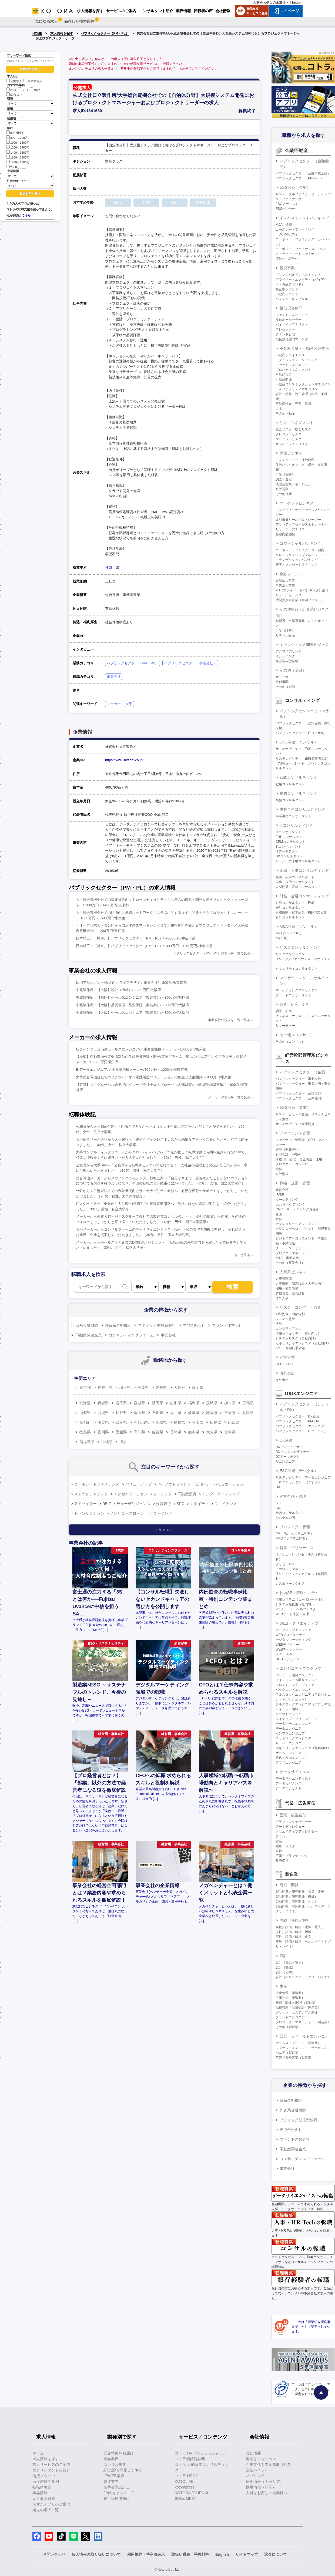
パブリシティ (257, 2476)
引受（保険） (285, 474)
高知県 (139, 1432)
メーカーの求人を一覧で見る (229, 1097)
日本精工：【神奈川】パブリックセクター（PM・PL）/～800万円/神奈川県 (135, 938)
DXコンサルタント (289, 856)
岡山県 (197, 1422)
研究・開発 (289, 1885)
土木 (279, 408)
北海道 (85, 1403)
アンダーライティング (221, 1494)
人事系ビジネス (293, 1272)
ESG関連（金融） (295, 187)
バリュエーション (228, 1484)
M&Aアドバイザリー (290, 933)
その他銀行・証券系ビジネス (304, 609)
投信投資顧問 (291, 308)
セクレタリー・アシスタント (297, 1224)
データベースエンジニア (293, 1724)
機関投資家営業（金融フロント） (300, 600)
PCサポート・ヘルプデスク (296, 1609)
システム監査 (285, 1319)
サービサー (284, 677)
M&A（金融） (286, 225)
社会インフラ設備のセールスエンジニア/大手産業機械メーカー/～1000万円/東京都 (141, 1049)
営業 (279, 1841)
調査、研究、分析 (295, 1004)
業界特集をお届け (118, 2453)
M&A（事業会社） (289, 1258)
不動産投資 (186, 1494)
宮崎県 (230, 1432)
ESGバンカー (285, 209)
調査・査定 (284, 479)
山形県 (175, 1403)
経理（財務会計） (289, 1149)
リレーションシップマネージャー (300, 555)
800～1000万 (17, 137)
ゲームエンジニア (289, 1753)
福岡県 (197, 1387)
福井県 (175, 1412)
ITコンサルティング (296, 825)
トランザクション (89, 1513)
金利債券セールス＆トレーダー (298, 519)
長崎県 (175, 1432)
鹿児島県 (87, 1442)
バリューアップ (138, 1484)
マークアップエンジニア (293, 1630)
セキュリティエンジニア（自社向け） (303, 1343)
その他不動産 (285, 413)
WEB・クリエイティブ (299, 1623)
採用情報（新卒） (261, 2487)
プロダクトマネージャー (293, 1253)
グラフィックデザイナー (293, 1822)
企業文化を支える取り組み (268, 2464)
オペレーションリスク (292, 444)
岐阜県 (193, 1412)
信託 (279, 616)
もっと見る (242, 1255)
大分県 (211, 1432)
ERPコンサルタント (290, 837)
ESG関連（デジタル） (299, 1471)
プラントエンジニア (290, 2017)
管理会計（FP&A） (289, 1154)
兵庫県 (248, 1412)
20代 (11, 90)
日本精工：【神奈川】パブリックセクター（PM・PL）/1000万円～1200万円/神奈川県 (144, 946)
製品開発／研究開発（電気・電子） (301, 1892)
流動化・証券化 (287, 259)
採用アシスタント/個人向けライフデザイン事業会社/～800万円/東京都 (131, 983)
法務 (279, 1324)
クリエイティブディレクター (297, 1831)
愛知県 (161, 1387)
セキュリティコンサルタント (297, 969)
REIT (106, 1503)
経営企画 (282, 1190)
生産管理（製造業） (290, 1993)
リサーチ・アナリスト (292, 529)
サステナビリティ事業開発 (295, 1124)
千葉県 (143, 1387)
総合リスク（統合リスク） (295, 429)
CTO (279, 1503)
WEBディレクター (289, 1649)
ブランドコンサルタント (293, 995)
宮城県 (139, 1403)
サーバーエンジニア (290, 1743)
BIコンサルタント (288, 846)
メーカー (114, 704)
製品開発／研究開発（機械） (297, 1896)
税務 (279, 1169)
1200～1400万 (17, 147)
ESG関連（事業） (295, 1107)
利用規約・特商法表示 (146, 2554)
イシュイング (285, 656)
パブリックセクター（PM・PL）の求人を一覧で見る (211, 953)
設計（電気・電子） (290, 1962)
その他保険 (284, 494)
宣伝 (279, 1851)
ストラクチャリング (91, 1494)
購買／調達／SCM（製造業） (297, 2003)
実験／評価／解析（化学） (295, 1937)
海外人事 (282, 1298)
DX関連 (286, 1440)
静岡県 (211, 1412)
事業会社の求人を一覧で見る (229, 1020)
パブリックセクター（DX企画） (299, 1416)
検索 (233, 1287)
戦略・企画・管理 (295, 1183)
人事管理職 (284, 1279)
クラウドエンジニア (290, 1714)
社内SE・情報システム (299, 1593)
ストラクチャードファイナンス (298, 254)
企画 (279, 1214)
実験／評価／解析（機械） (295, 1932)
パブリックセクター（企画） (304, 1072)
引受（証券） (285, 630)
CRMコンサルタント (291, 842)
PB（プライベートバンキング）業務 (302, 590)
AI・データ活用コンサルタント (298, 861)
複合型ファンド (287, 289)
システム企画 (285, 1518)
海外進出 (287, 1373)
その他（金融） (293, 670)
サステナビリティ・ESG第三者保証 (302, 758)
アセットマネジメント (292, 365)
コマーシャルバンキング (300, 543)
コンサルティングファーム (131, 1335)
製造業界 (111, 2481)
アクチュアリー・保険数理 (295, 460)
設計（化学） (285, 1972)
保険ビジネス (291, 453)
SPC (181, 1503)
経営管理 (287, 1357)
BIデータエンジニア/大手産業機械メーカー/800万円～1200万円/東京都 (131, 1070)
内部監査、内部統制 (290, 1314)
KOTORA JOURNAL (192, 2493)
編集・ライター (287, 1846)
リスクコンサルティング (300, 947)
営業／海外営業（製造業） (295, 2057)
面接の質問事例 (45, 2481)
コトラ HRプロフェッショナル (201, 2453)
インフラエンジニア (290, 1733)
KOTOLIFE (184, 2481)
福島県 (193, 1403)
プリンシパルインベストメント (298, 275)
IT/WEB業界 (113, 2476)
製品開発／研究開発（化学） (297, 1901)
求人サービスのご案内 (51, 2464)
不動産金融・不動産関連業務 (304, 348)
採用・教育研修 (287, 1288)
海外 (123, 1442)
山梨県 (85, 1412)
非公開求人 (33, 81)
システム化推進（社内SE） (296, 1604)
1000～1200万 (17, 142)
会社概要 (253, 2453)
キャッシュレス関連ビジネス (304, 644)
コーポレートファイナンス (96, 1484)
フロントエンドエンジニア (295, 1685)
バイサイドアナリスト (292, 324)
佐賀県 (157, 1432)
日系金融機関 (86, 1325)
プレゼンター (285, 329)
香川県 (103, 1432)
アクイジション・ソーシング (297, 360)
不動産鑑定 (284, 374)
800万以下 (15, 132)
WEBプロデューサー (291, 1635)
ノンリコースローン (127, 1513)
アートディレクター (290, 1827)
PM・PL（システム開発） (295, 1534)
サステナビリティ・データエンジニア (303, 1477)
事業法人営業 (285, 585)
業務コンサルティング (298, 793)
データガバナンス (289, 1783)
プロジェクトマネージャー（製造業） (303, 2022)
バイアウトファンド (174, 1484)
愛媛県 (121, 1432)
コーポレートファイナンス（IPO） (301, 249)
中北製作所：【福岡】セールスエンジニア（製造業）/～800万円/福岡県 (132, 997)
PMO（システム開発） (292, 1538)
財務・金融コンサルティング (304, 896)
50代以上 (14, 94)
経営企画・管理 (293, 1496)
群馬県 (248, 1403)
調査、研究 (284, 1011)
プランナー (284, 1836)
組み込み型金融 (287, 661)
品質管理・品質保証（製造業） (298, 2007)
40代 (35, 90)
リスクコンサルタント (292, 954)
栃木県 (230, 1403)
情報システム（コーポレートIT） (300, 1599)
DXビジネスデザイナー (292, 1452)
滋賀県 (103, 1422)
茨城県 (211, 1403)
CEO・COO (284, 1364)
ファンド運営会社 (227, 1325)
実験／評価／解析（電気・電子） (300, 1927)
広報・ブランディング (292, 1856)
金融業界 (111, 2459)
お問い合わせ (54, 2554)
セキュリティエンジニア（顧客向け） (303, 1748)
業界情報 (40, 2493)
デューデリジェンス (133, 1503)
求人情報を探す (61, 33)
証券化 (202, 1484)
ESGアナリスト (287, 204)
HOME (37, 33)
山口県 (233, 1422)
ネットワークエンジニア (293, 1738)
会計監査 (282, 1174)
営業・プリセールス (297, 1547)
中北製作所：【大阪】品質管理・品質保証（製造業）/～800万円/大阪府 (132, 1005)
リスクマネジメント (297, 422)
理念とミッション (261, 2459)
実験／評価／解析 (295, 1920)
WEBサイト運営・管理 (292, 1614)
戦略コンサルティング (298, 777)
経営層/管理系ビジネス (122, 2470)
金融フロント (291, 574)
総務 (279, 1219)
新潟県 (103, 1412)
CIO (278, 1508)
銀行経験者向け (116, 2498)
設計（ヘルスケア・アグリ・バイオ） (303, 1977)
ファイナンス (225, 1503)
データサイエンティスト (293, 1778)
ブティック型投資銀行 (157, 1325)
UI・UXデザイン (288, 1659)
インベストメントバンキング (304, 218)
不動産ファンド (287, 294)
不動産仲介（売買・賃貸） (295, 404)
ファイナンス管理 (295, 1133)
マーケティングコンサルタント (298, 990)
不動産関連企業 (88, 1335)
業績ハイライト (259, 2470)
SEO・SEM (284, 1654)
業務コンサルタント (290, 800)
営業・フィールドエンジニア (304, 2036)
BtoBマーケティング (290, 1204)
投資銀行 (163, 1503)
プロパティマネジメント (293, 370)
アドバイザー (85, 1503)
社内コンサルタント (290, 1513)
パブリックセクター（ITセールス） (301, 1431)
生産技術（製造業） (290, 1998)
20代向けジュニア (118, 2493)
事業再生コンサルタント (293, 816)
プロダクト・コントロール (295, 1164)
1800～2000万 (17, 162)
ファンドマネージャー (292, 315)
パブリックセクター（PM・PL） (105, 33)
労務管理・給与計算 (290, 1293)
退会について (275, 2554)
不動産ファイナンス (290, 355)
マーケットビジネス (297, 503)
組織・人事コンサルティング (304, 870)
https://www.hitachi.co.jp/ (124, 760)
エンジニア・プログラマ (300, 1668)
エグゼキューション (131, 1494)
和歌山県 (141, 1422)
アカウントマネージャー (293, 1569)
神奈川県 (112, 567)
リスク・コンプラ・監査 (300, 1307)
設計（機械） (285, 1967)
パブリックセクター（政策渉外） (300, 1093)
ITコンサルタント (288, 832)
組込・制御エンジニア (292, 1758)
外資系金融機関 (118, 1325)
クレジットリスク (289, 434)
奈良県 (121, 1422)
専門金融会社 (194, 1325)
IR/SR (280, 1195)
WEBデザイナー (287, 1644)
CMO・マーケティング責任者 (297, 1209)
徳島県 (85, 1432)
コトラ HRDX (186, 2476)
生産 (283, 1986)
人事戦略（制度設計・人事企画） (300, 1283)
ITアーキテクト (287, 851)
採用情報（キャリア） (265, 2481)
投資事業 (287, 268)
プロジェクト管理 (295, 1527)
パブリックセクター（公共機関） (300, 1098)
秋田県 (157, 1403)
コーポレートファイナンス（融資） (301, 550)
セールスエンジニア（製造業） (298, 2043)
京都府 (85, 1422)
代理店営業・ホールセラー (295, 484)
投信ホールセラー (289, 320)
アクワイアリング (289, 651)
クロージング (160, 1513)
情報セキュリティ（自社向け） (298, 1333)
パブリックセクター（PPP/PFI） (300, 178)
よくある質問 (43, 2498)
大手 (128, 704)
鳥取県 (161, 1422)
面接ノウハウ (43, 2476)
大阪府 (179, 1387)
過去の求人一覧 (45, 2510)
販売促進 (282, 1861)
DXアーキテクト (288, 1457)
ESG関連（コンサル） (299, 742)
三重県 (230, 1412)
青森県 (103, 1403)
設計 (283, 1956)
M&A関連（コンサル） (299, 926)
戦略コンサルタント (290, 784)
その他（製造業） (289, 2027)
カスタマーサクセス (290, 1583)
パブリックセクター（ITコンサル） (301, 733)
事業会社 (114, 677)
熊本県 (193, 1432)
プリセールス (285, 1564)
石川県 (157, 1412)
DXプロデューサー (289, 1447)
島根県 (179, 1422)
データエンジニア (289, 1728)
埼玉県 (125, 1387)
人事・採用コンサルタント (295, 882)
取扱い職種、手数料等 (190, 2554)
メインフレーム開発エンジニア (298, 1680)
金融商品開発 (285, 534)
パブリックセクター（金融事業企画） (303, 173)
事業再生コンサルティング (302, 809)
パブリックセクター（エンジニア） (301, 1426)
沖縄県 (107, 1442)
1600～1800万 (17, 157)
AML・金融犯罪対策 (290, 1348)
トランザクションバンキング (297, 560)
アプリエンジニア (289, 1763)
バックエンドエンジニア (293, 1690)
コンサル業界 (114, 2464)
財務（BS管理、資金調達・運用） (300, 1159)
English (297, 2)
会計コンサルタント (290, 908)
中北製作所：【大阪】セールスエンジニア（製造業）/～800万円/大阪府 (132, 1013)
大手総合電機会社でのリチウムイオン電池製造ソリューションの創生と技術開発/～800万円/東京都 (153, 1077)
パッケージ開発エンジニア (295, 1675)
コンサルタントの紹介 (51, 2470)
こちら (26, 215)
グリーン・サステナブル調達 (297, 2012)
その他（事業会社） (290, 1263)
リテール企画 (285, 635)
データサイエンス (295, 1772)
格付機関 (282, 682)
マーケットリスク (289, 439)
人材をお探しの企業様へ (271, 2)
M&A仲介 (282, 938)
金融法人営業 (285, 580)
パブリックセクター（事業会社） (190, 663)
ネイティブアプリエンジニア (297, 1719)
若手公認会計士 (116, 2487)
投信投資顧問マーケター (293, 339)
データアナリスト (289, 1788)
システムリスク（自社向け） (297, 1338)
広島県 (215, 1422)
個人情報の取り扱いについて (96, 2554)
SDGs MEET (185, 2498)
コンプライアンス (289, 1329)
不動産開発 (284, 379)
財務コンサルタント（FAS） (296, 903)
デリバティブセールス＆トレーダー (301, 524)
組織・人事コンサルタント (295, 877)
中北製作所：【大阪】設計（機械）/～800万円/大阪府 (118, 990)
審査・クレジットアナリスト (297, 565)
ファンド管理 (285, 334)
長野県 (121, 1412)
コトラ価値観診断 (190, 2459)
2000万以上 (16, 167)
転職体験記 (41, 2487)
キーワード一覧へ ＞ (164, 1530)
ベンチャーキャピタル (292, 299)
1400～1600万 (17, 152)
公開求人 (14, 81)
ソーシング (162, 1494)
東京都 (85, 1387)
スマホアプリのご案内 (51, 2504)
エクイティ (199, 1503)
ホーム (38, 2453)
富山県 (139, 1412)
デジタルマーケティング (293, 1640)
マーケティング (287, 1199)
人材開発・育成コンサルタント (298, 887)
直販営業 (282, 489)
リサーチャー (285, 1026)
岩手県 (121, 1403)
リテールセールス (289, 595)
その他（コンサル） (297, 1035)
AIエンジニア (285, 1461)
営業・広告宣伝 (293, 1815)
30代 (23, 90)
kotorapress (185, 2487)
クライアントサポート (292, 1248)
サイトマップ (246, 2554)
